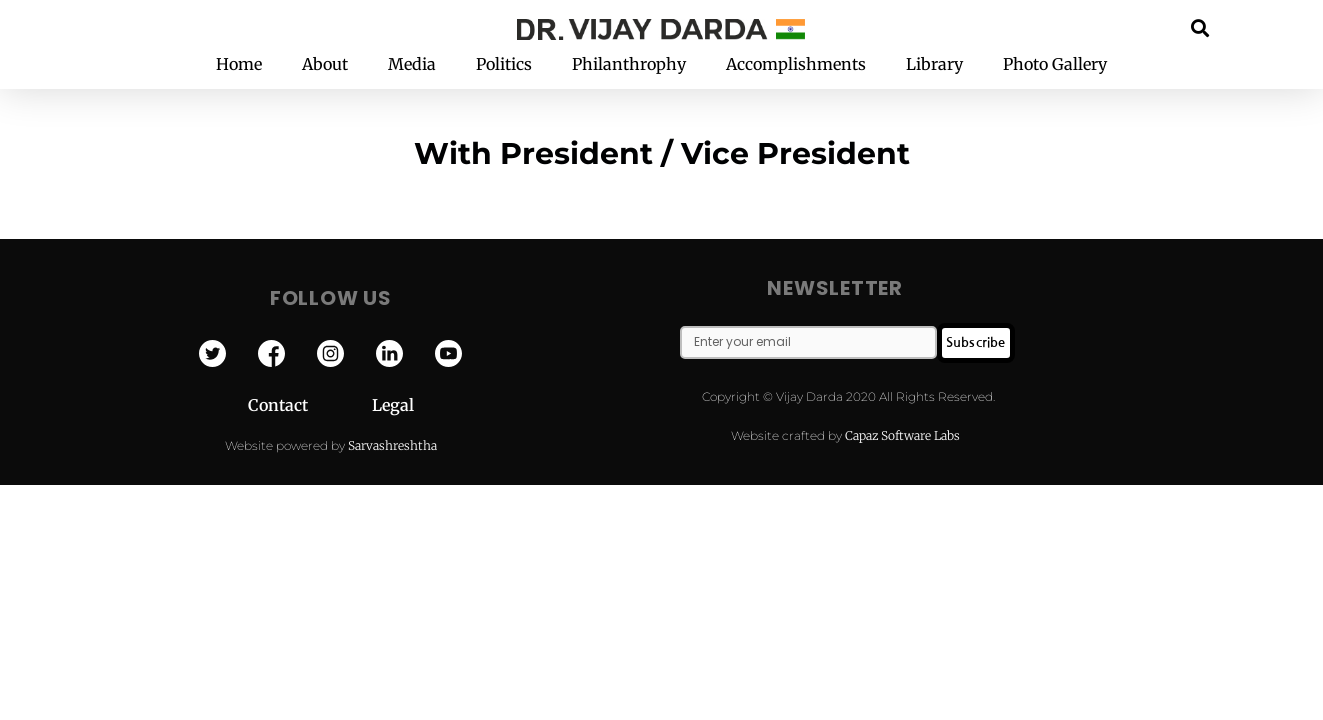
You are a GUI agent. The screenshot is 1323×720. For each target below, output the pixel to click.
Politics (504, 64)
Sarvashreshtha (392, 445)
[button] (1199, 27)
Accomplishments (796, 64)
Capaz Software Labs (902, 435)
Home (239, 64)
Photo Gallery (1055, 64)
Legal (393, 405)
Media (412, 64)
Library (934, 64)
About (325, 64)
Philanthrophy (629, 64)
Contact (310, 405)
